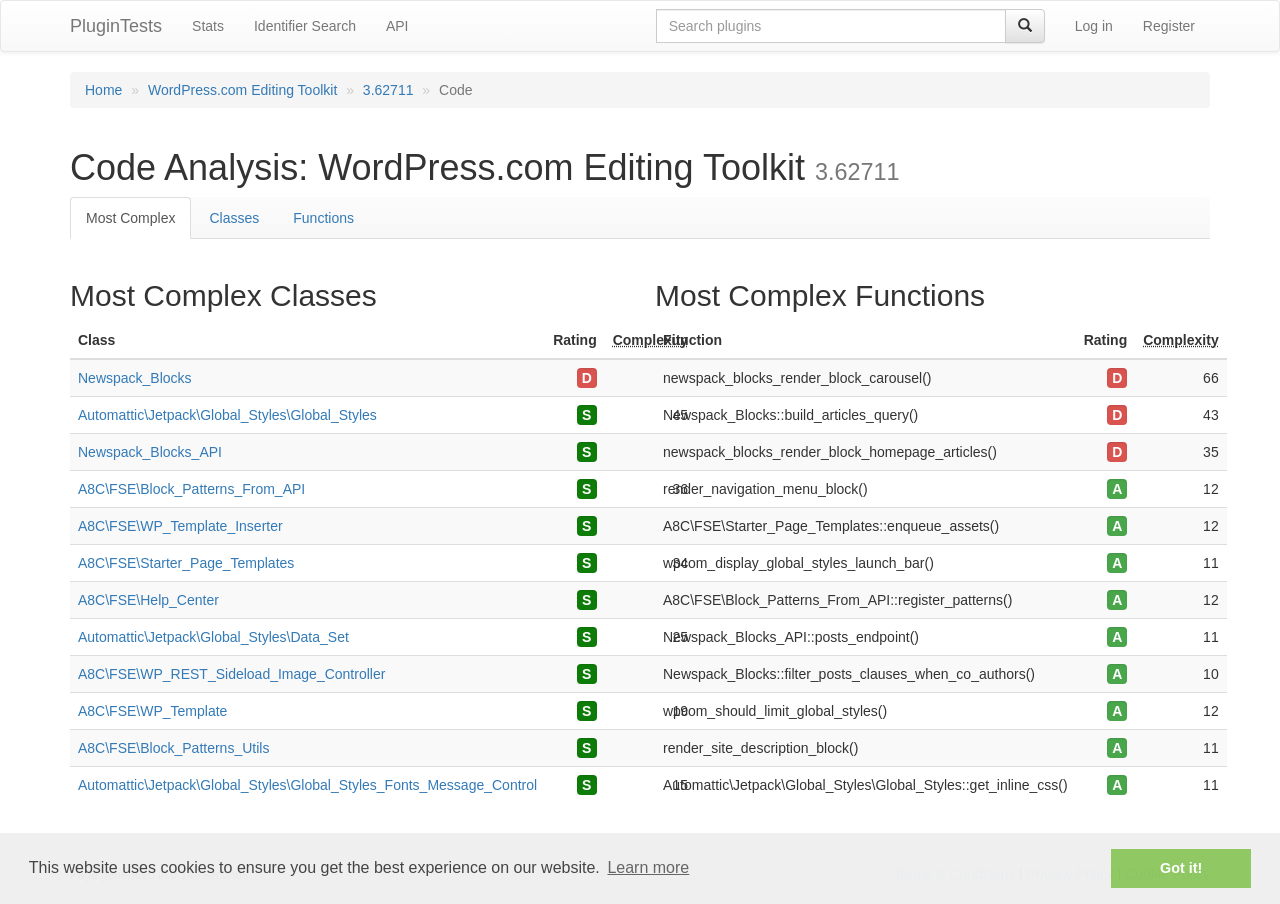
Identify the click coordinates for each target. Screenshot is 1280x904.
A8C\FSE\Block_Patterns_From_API (191, 489)
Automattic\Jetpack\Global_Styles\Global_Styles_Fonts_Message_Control (307, 785)
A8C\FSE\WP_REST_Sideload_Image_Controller (231, 674)
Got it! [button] (1181, 868)
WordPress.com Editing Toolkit (242, 90)
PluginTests (116, 26)
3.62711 (388, 90)
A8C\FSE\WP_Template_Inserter (180, 526)
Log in (1094, 26)
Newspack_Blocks (135, 378)
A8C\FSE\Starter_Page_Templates (186, 563)
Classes (234, 218)
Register (1169, 26)
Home (103, 90)
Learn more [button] (648, 867)
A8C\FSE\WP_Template (152, 711)
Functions (323, 218)
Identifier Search (305, 26)
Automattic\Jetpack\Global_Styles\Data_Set (213, 637)
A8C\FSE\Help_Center (148, 600)
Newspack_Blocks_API (150, 452)
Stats (208, 26)
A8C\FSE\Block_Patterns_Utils (173, 748)
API (397, 26)
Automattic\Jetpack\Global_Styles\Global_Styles (227, 415)
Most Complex (130, 218)
